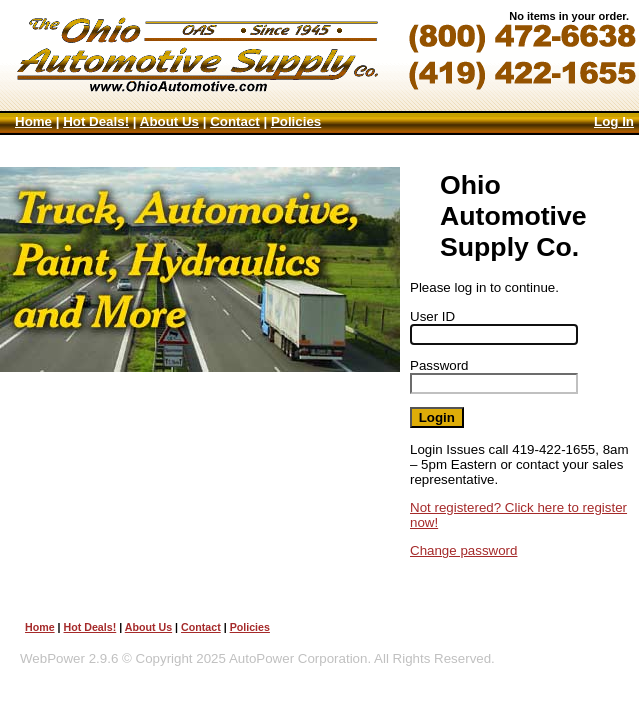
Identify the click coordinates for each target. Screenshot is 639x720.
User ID (432, 316)
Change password (463, 550)
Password (439, 365)
